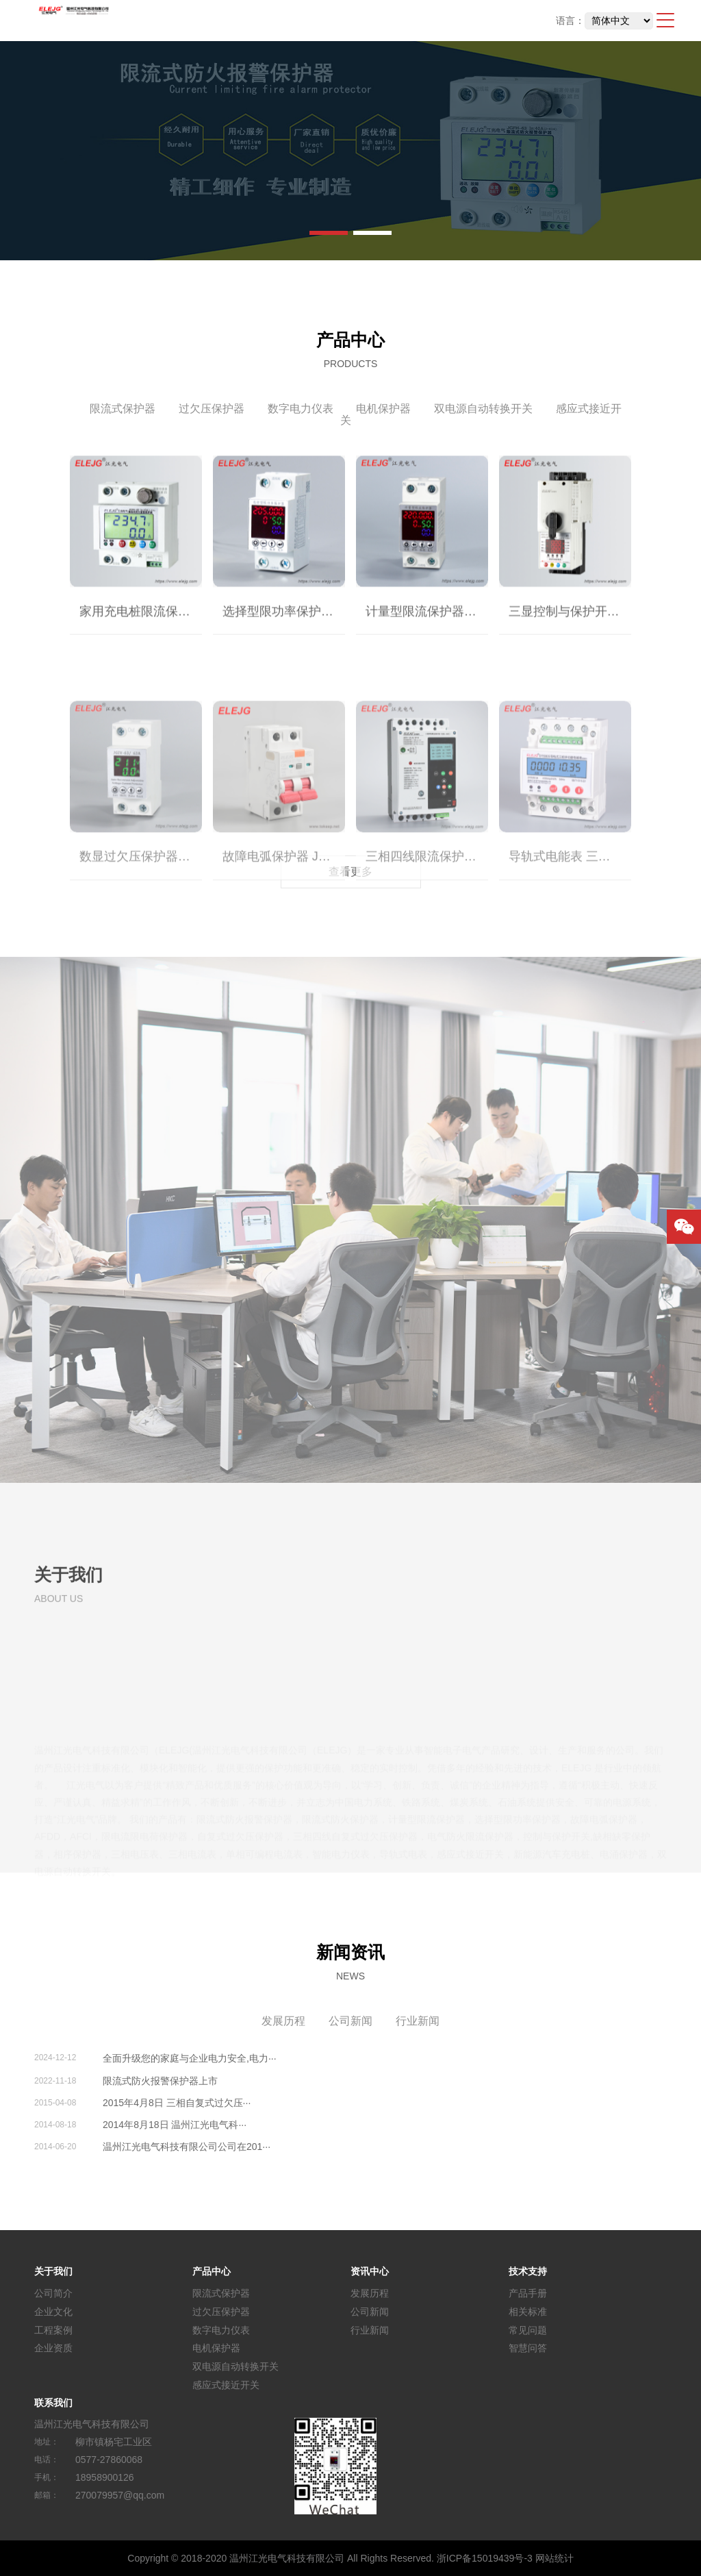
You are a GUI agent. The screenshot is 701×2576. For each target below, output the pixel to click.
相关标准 (528, 2311)
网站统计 (554, 2558)
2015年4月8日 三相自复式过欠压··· (177, 2102)
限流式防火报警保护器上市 (160, 2080)
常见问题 (528, 2329)
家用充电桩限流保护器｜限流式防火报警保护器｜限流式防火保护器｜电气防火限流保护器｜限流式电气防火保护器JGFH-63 (140, 626)
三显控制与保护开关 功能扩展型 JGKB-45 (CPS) (570, 626)
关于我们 (53, 2271)
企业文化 (53, 2311)
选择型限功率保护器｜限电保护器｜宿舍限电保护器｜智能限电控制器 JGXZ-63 (283, 626)
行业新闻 (417, 2021)
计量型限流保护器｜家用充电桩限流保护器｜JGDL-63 (427, 626)
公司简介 (53, 2293)
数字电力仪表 (300, 408)
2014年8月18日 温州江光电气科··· (174, 2124)
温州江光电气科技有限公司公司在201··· (186, 2146)
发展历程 (283, 2021)
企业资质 (53, 2347)
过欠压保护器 (211, 408)
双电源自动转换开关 (483, 408)
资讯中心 (369, 2271)
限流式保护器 (122, 408)
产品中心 (211, 2271)
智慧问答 (528, 2347)
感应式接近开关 (225, 2384)
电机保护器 (383, 408)
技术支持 (528, 2271)
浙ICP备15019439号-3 (485, 2558)
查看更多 (350, 871)
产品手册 (528, 2293)
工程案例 (53, 2329)
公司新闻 (350, 2021)
